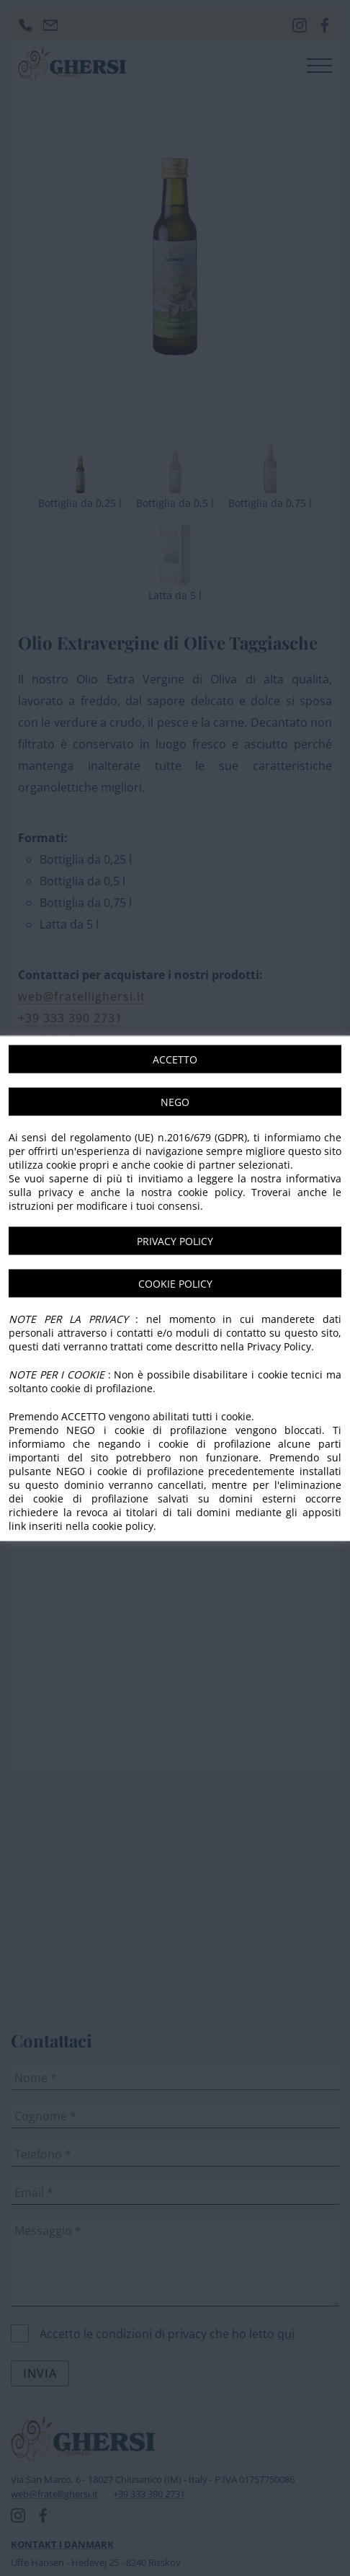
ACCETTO (175, 1059)
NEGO (175, 1101)
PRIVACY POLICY (175, 1240)
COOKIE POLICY (175, 1283)
